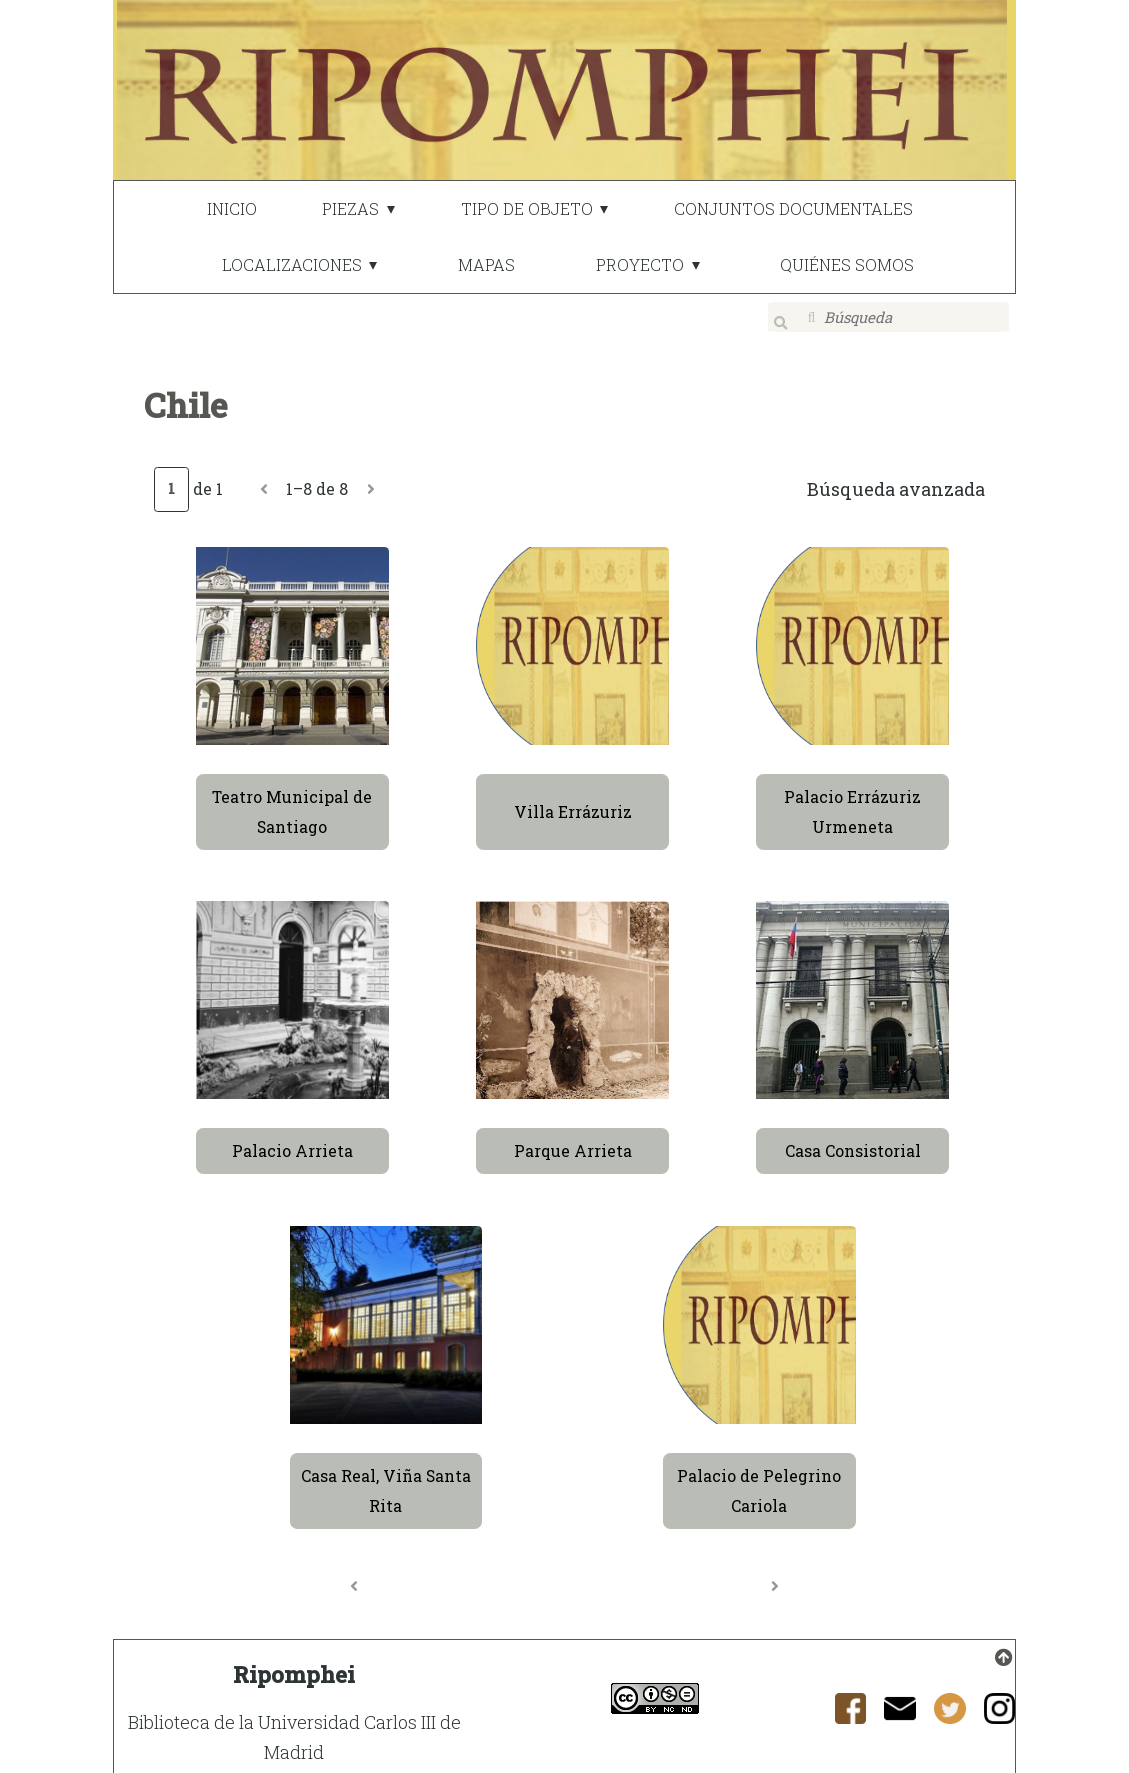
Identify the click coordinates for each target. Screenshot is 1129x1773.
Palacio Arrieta (292, 1137)
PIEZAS (350, 208)
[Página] (171, 476)
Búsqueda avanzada (896, 476)
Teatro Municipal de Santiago (292, 798)
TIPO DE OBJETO (527, 208)
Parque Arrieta (573, 1137)
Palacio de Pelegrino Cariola (759, 1477)
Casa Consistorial (853, 1137)
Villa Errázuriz (573, 798)
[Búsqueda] (889, 317)
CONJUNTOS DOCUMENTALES (793, 208)
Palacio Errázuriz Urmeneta (852, 798)
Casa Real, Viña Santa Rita (386, 1477)
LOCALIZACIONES (292, 264)
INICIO (232, 208)
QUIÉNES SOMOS (847, 264)
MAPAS (486, 264)
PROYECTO (640, 264)
